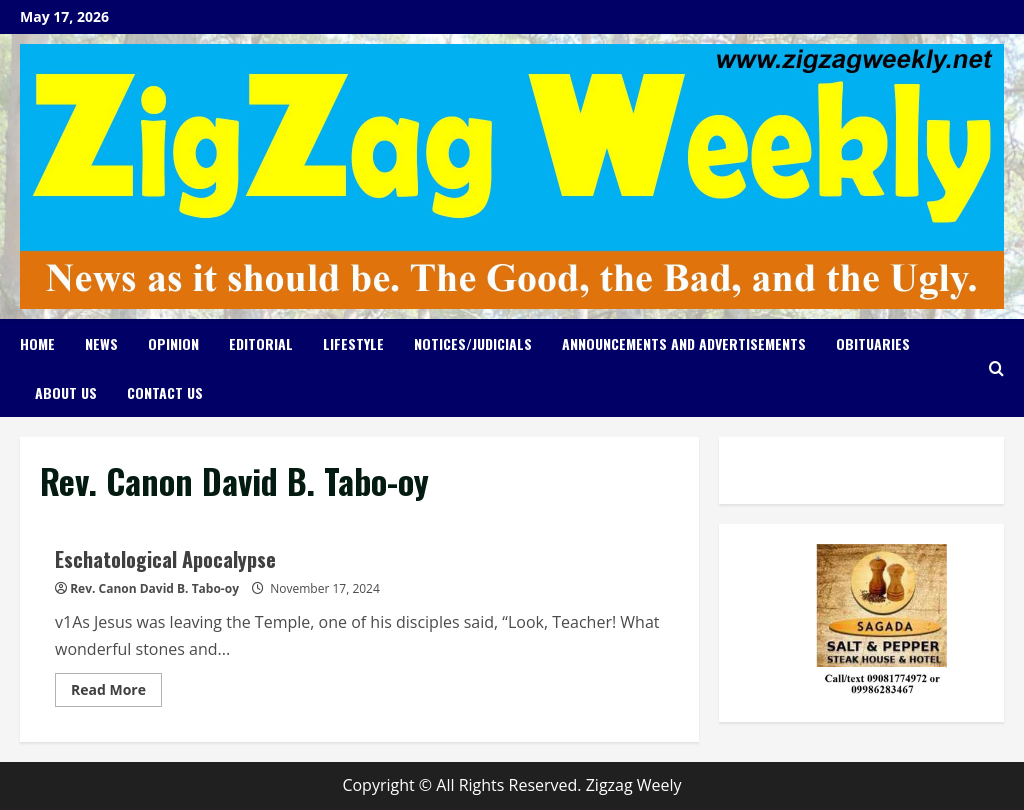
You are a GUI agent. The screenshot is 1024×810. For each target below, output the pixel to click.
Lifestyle (353, 343)
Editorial (261, 343)
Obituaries (873, 343)
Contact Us (165, 392)
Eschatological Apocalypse (165, 559)
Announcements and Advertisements (684, 343)
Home (37, 343)
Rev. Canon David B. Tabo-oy (154, 588)
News (101, 343)
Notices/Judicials (473, 343)
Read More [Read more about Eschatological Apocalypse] (116, 693)
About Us (66, 392)
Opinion (173, 343)
